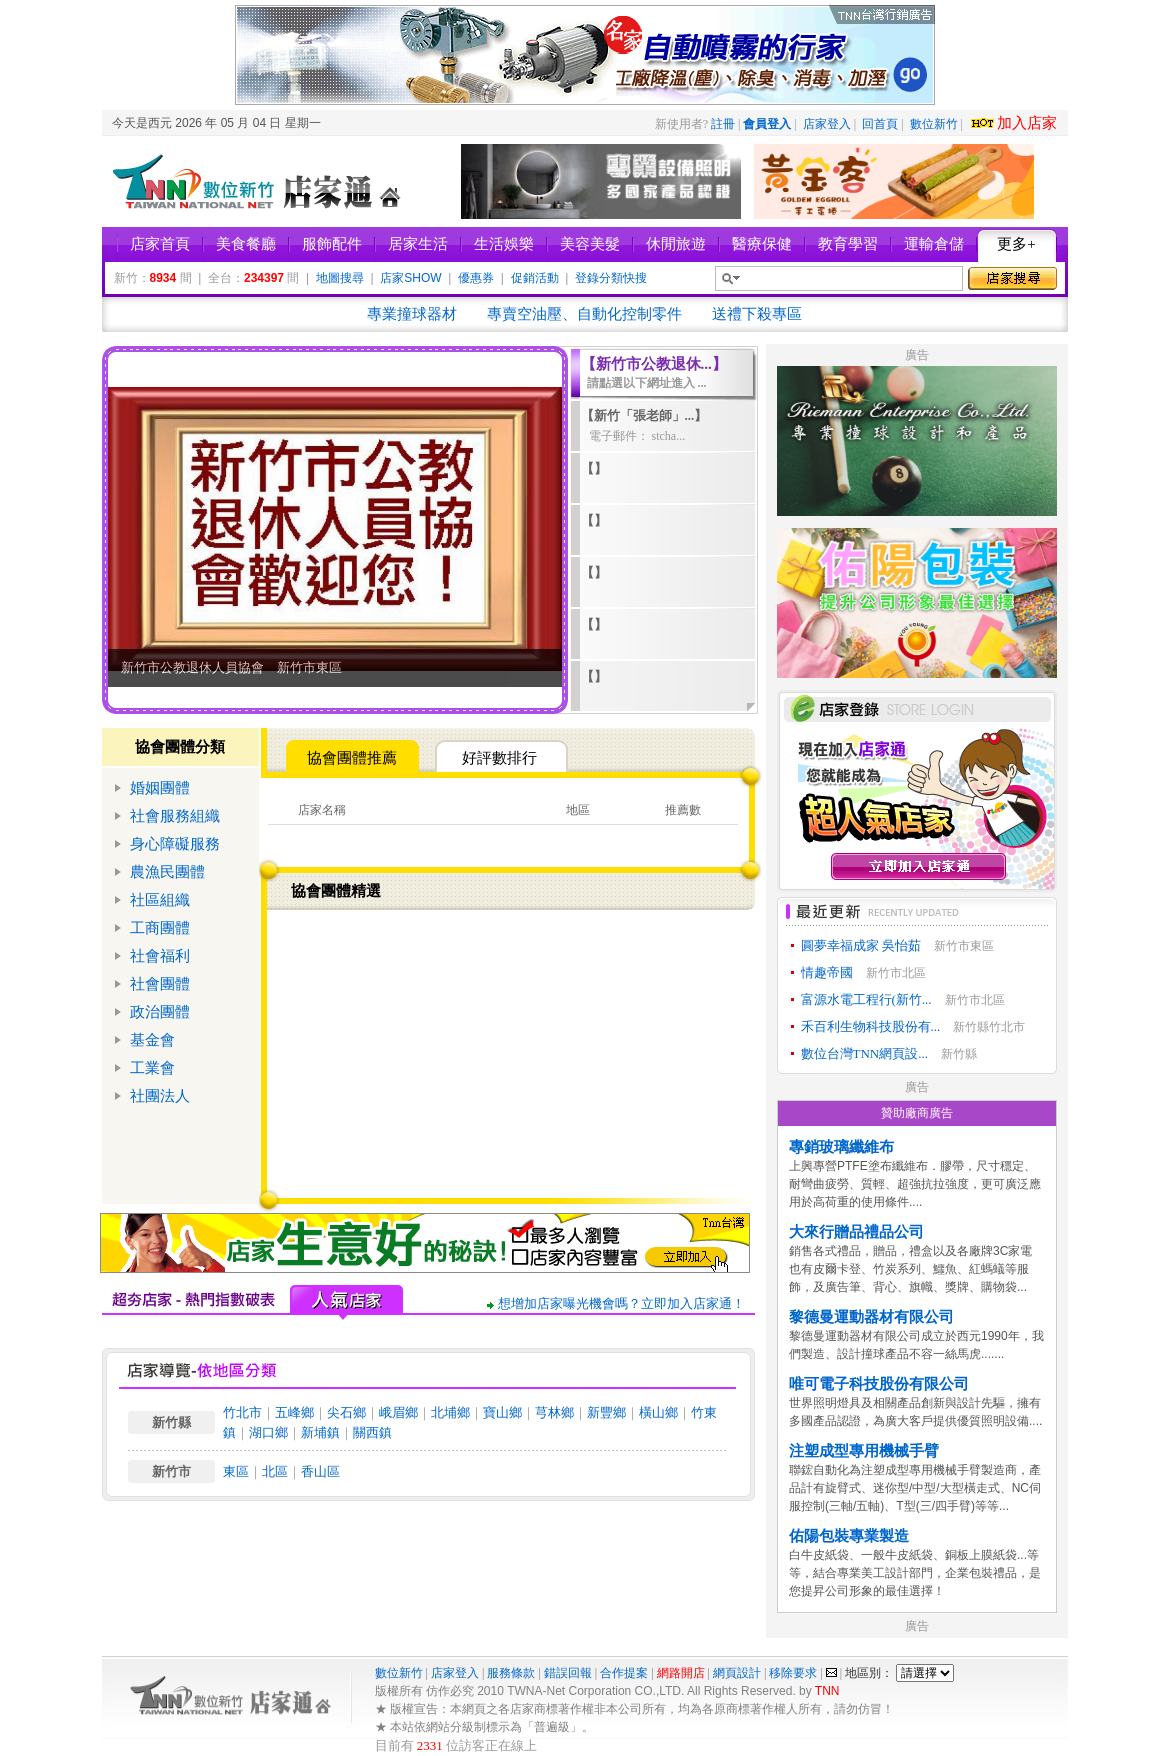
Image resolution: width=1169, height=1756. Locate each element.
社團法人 (160, 1096)
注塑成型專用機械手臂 (864, 1451)
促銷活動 (535, 278)
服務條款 (511, 1673)
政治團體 (160, 1012)
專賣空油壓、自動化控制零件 (584, 314)
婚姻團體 (160, 788)
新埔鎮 (320, 1432)
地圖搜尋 (340, 278)
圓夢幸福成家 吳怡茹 (861, 945)
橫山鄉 (658, 1412)
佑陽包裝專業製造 (849, 1536)
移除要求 (793, 1673)
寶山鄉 (502, 1412)
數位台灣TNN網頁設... (864, 1053)
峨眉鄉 (398, 1412)
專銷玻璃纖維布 (841, 1147)
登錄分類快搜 (611, 278)
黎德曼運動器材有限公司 (871, 1317)
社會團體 (160, 984)
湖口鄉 (268, 1432)
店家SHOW (410, 278)
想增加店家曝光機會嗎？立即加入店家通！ (621, 1303)
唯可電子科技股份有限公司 (879, 1384)
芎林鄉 (554, 1412)
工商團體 (160, 928)
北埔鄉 (450, 1412)
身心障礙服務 (175, 844)
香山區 (320, 1471)
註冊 (723, 124)
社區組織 (160, 900)
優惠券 (476, 278)
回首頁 (880, 124)
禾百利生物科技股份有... (871, 1026)
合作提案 (624, 1673)
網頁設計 (737, 1673)
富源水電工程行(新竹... (866, 999)
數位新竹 (934, 124)
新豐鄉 (606, 1412)
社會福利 (160, 956)
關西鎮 (372, 1432)
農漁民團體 (167, 872)
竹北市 (242, 1412)
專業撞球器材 (412, 314)
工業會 (152, 1068)
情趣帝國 (827, 972)
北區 (275, 1471)
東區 (236, 1471)
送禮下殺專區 (757, 314)
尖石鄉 (346, 1412)
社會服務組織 (175, 816)
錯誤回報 (568, 1673)
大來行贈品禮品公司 (856, 1232)
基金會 (152, 1040)
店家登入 (827, 124)
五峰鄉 (294, 1412)
